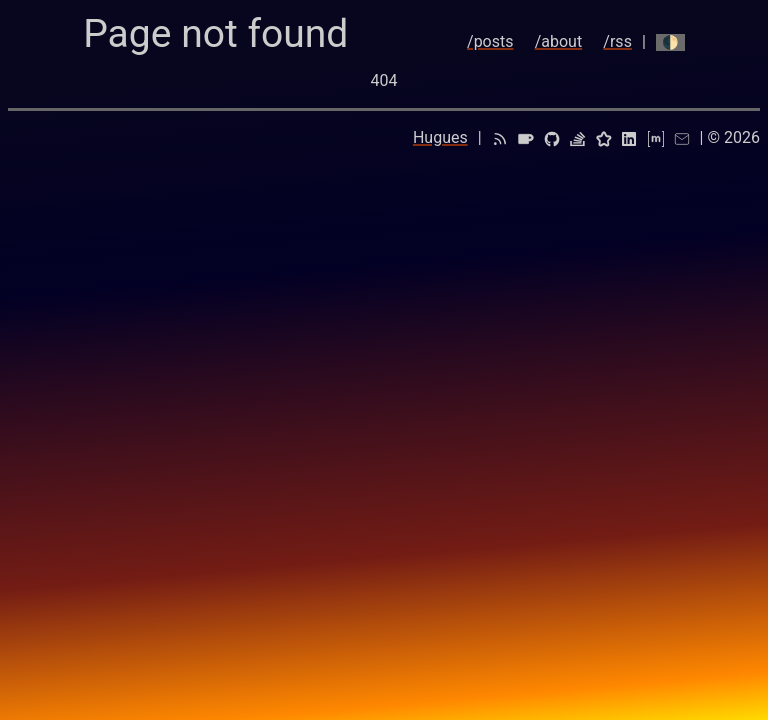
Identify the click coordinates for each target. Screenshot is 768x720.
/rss (617, 41)
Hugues (440, 137)
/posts (490, 41)
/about (558, 41)
